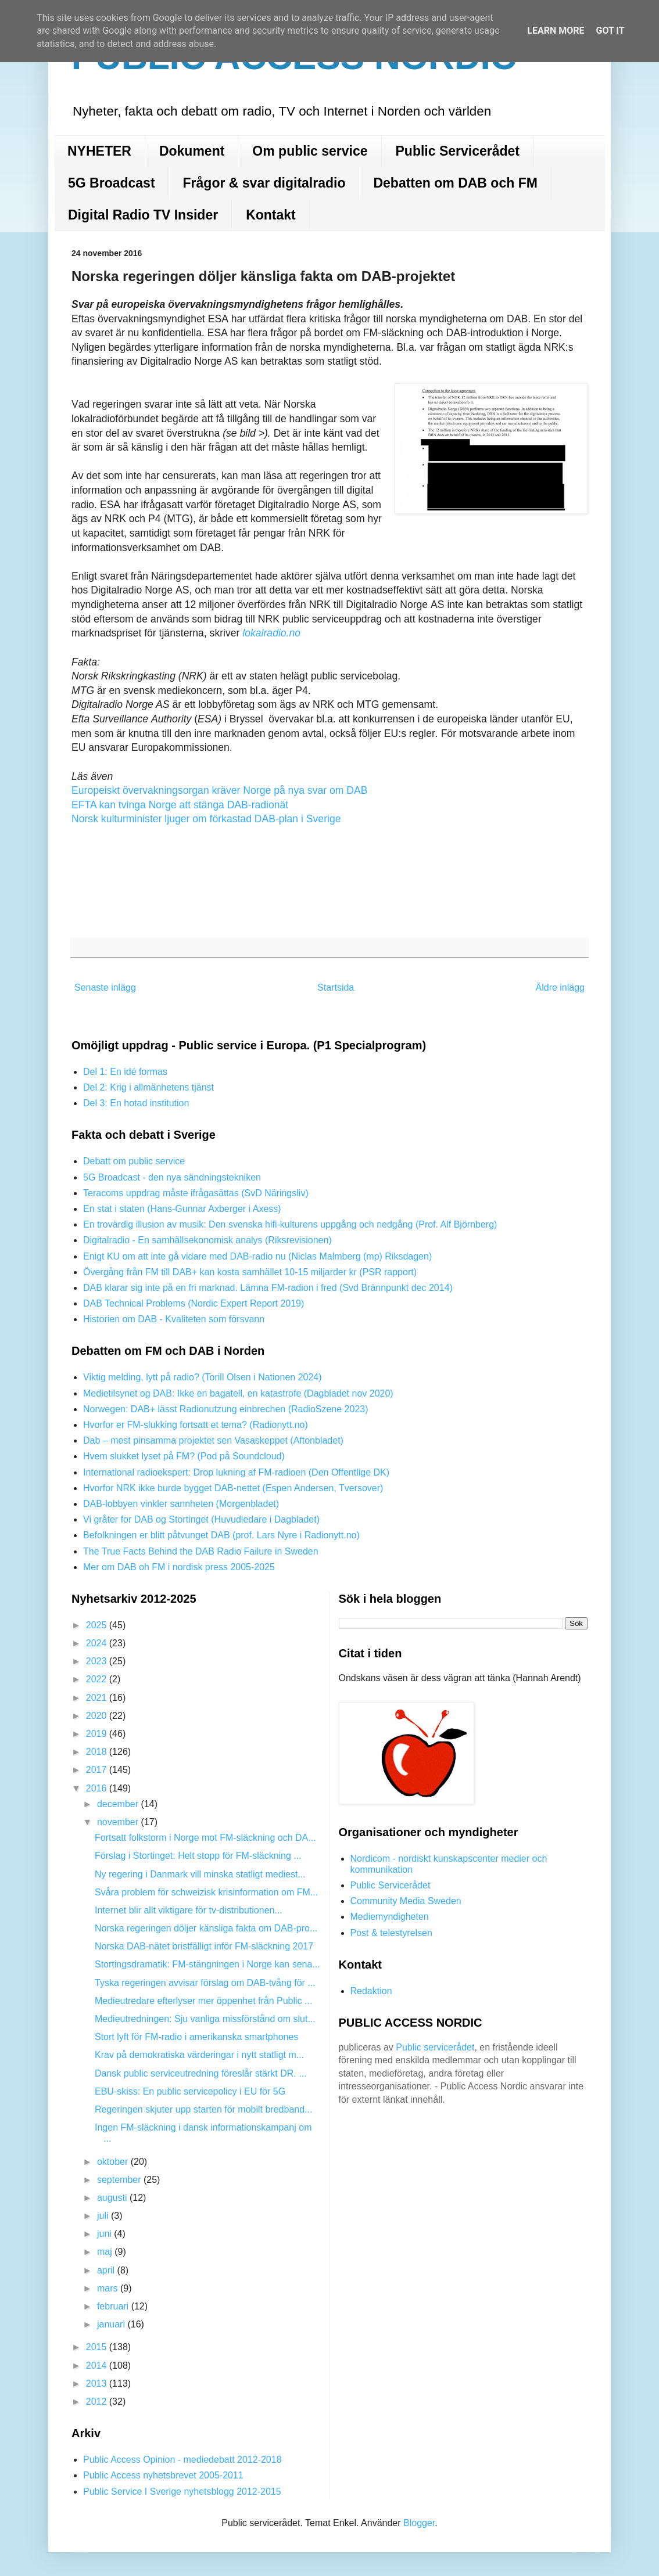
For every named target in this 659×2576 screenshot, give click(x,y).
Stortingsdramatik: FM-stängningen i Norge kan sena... (207, 1964)
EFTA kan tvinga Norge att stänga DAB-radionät (179, 805)
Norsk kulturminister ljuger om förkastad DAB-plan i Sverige (206, 819)
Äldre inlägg (560, 987)
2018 (97, 1752)
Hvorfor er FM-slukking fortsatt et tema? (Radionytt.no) (195, 1425)
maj (105, 2252)
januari (112, 2324)
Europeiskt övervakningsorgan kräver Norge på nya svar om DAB (219, 790)
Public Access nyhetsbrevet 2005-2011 (163, 2475)
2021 (97, 1698)
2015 (97, 2347)
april (107, 2270)
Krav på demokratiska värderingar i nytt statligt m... (199, 2055)
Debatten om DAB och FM (455, 182)
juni (105, 2234)
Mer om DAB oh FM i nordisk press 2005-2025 (179, 1567)
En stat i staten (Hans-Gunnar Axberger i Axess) (182, 1209)
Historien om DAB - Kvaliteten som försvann (173, 1319)
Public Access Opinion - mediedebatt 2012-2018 (182, 2460)
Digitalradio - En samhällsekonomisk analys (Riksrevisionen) (207, 1240)
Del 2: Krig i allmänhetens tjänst (148, 1087)
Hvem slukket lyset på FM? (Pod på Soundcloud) (184, 1456)
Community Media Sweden (405, 1901)
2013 (97, 2383)
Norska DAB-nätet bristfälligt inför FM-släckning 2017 (204, 1946)
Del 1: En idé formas (125, 1072)
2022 (97, 1679)
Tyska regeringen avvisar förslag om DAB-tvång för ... (205, 1983)
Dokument (191, 151)
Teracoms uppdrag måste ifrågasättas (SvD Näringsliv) (196, 1193)
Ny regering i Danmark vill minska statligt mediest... (200, 1874)
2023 (97, 1661)
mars (108, 2288)
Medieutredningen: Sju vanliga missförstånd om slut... (205, 2019)
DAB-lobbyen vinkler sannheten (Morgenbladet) (181, 1504)
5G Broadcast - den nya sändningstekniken (172, 1177)
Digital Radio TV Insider (143, 214)
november (119, 1822)
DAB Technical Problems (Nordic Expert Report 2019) (193, 1303)
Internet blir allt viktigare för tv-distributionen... (188, 1910)
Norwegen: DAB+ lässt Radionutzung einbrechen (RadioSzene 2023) (225, 1409)
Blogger (419, 2523)
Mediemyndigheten (389, 1917)
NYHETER (99, 151)
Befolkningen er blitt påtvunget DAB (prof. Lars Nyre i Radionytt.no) (221, 1535)
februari (114, 2306)
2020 (97, 1716)
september (120, 2180)
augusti (113, 2198)
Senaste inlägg (105, 987)
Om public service (309, 151)
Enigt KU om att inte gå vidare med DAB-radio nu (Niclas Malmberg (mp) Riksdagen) (257, 1256)
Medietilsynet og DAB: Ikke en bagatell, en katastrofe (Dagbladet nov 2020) (238, 1393)
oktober (114, 2162)
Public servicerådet (435, 2047)
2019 (97, 1734)
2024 (97, 1643)
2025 (97, 1625)
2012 (97, 2401)
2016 (97, 1788)
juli (104, 2216)
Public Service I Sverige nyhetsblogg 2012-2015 (182, 2491)
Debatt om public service (134, 1161)
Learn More (555, 30)
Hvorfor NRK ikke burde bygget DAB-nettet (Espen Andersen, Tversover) (233, 1488)
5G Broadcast (111, 182)
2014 (97, 2365)
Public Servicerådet (458, 151)
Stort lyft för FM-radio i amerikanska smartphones (196, 2037)
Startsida (335, 987)
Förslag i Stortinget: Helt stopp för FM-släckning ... (198, 1856)
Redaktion (371, 1991)
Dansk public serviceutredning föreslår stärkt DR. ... (201, 2073)
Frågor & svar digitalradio (264, 182)
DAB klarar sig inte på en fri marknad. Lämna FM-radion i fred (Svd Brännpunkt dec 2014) (268, 1288)
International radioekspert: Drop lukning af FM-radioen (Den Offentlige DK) (236, 1472)
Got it (610, 30)
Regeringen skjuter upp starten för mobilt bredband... (203, 2109)
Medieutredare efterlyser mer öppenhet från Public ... (203, 2001)
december (119, 1804)
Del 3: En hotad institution (136, 1103)
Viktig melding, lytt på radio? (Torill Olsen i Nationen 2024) (202, 1377)
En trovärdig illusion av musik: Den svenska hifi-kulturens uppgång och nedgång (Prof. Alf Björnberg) (290, 1224)
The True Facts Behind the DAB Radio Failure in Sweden (200, 1551)
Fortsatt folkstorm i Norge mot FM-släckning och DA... (205, 1838)
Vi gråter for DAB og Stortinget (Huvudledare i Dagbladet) (201, 1519)
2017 (97, 1770)
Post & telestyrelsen (391, 1933)
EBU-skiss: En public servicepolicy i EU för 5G (190, 2091)
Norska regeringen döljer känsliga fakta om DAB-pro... (206, 1928)
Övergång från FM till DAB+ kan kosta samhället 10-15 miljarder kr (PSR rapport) (250, 1272)
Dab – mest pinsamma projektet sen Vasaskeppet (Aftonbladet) (213, 1440)
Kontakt (271, 214)
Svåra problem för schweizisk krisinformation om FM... (206, 1892)
